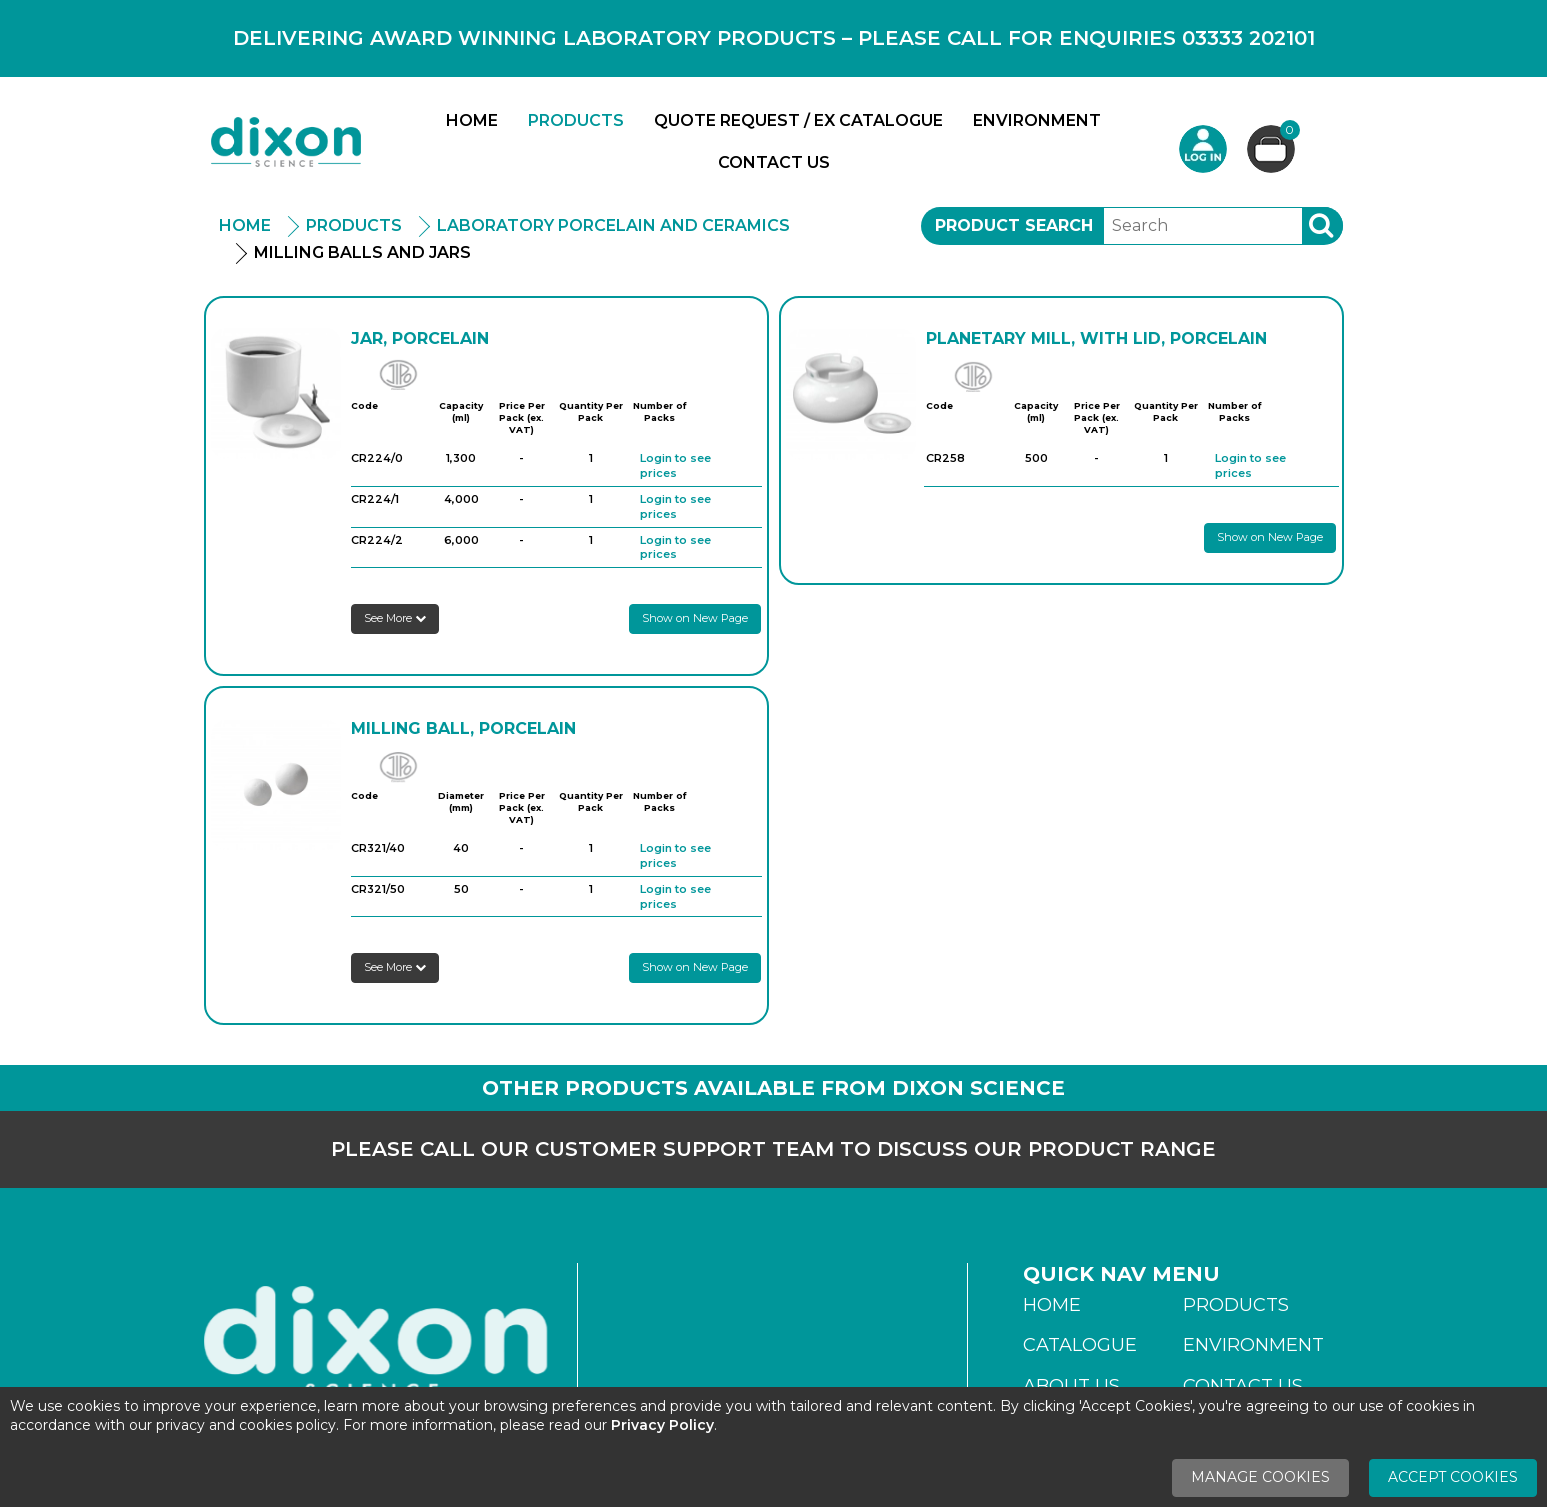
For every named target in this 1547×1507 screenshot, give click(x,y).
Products (576, 120)
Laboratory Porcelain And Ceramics (613, 225)
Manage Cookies (1260, 1477)
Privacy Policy (662, 1425)
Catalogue (1080, 1345)
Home (472, 120)
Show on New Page (695, 618)
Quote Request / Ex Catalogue (798, 120)
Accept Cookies (1453, 1477)
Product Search (1014, 225)
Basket (1287, 132)
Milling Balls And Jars (362, 252)
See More (395, 618)
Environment (1037, 120)
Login (1203, 149)
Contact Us (774, 162)
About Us (1071, 1386)
